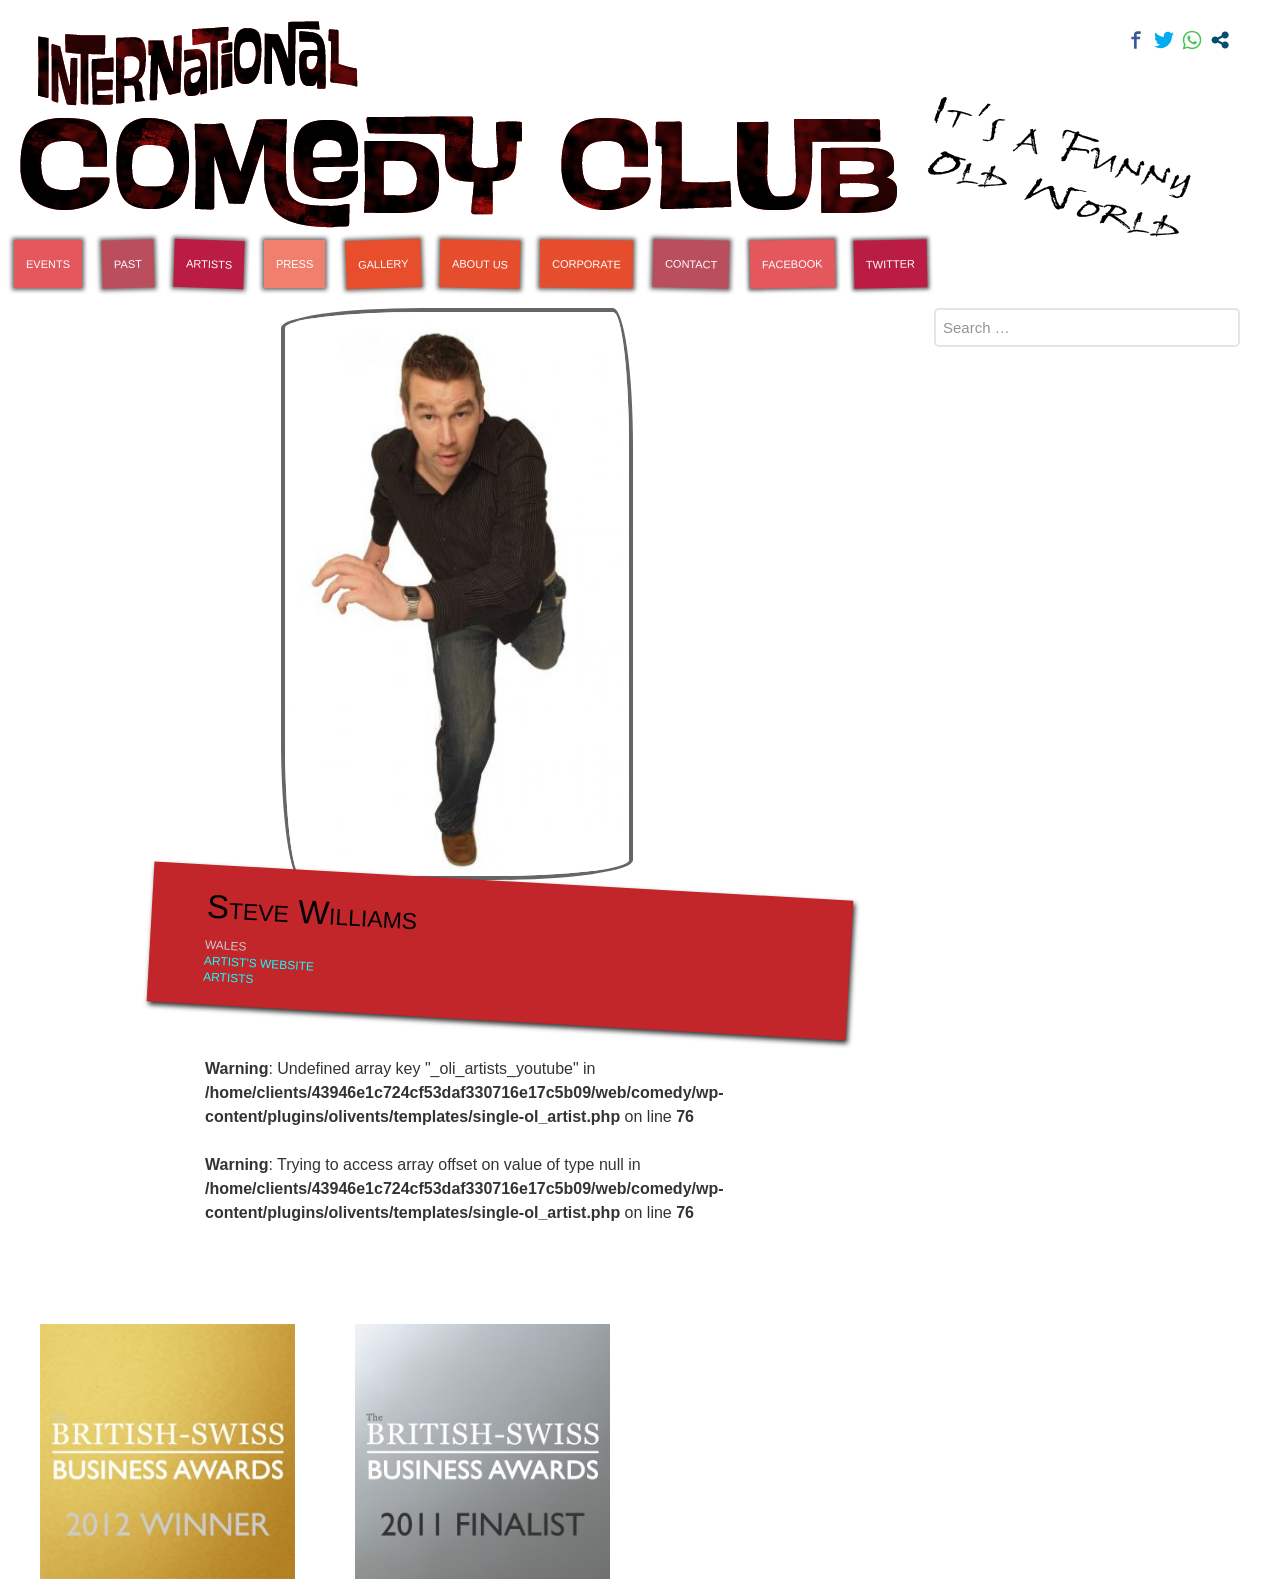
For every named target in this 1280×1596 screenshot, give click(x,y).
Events (48, 264)
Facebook (792, 263)
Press (294, 264)
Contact (691, 263)
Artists (209, 264)
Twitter (890, 263)
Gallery (383, 264)
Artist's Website (259, 963)
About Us (480, 263)
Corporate (586, 264)
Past (128, 264)
